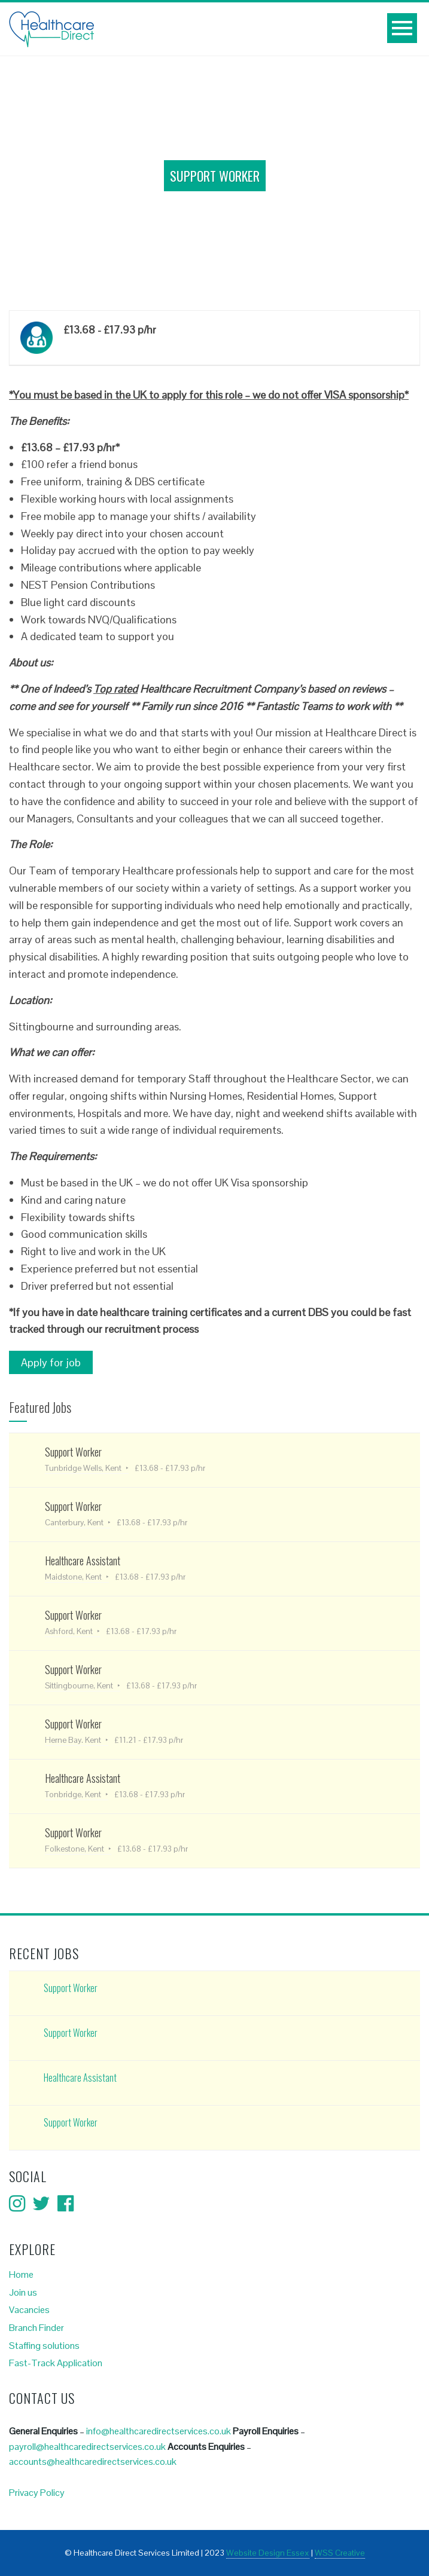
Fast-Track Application (55, 2363)
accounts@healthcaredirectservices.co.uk (93, 2461)
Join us (23, 2292)
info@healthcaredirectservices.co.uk (158, 2431)
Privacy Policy (37, 2492)
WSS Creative (340, 2552)
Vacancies (29, 2309)
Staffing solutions (44, 2345)
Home (21, 2274)
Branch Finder (36, 2327)
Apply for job (51, 1362)
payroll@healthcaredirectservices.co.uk (87, 2446)
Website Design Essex (267, 2552)
